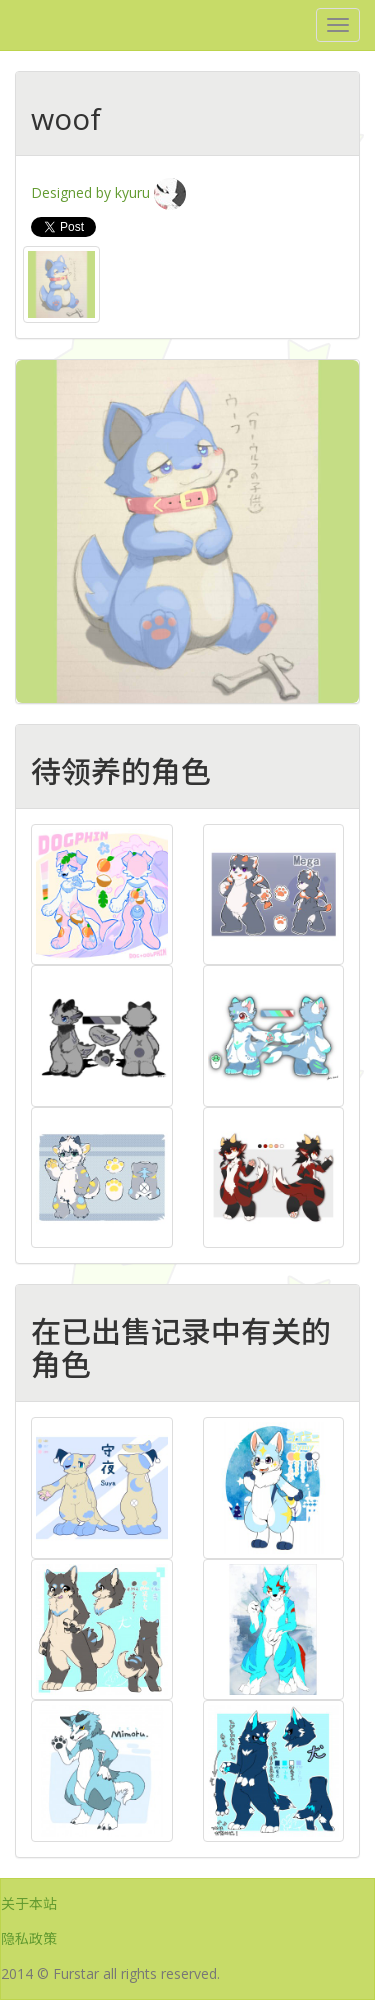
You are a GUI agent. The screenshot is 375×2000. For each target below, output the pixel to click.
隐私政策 (29, 1938)
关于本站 (29, 1903)
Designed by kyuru (108, 192)
